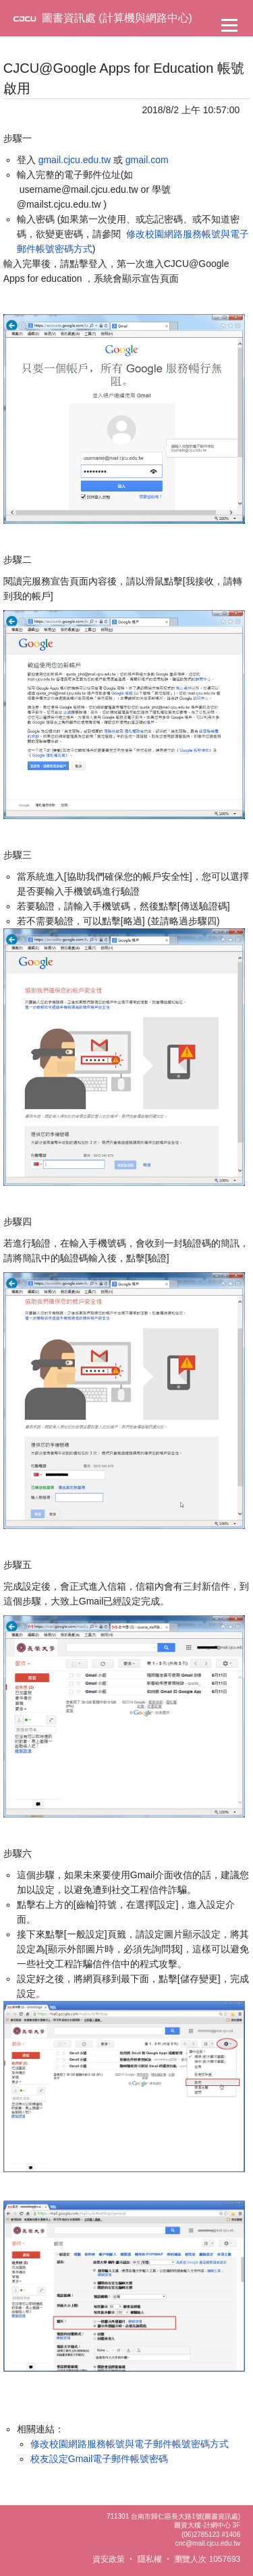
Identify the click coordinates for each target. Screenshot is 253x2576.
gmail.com (147, 159)
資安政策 (108, 2559)
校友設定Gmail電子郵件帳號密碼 (99, 2458)
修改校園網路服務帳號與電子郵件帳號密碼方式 (129, 2443)
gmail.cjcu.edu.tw (74, 159)
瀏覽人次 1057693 (207, 2559)
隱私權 (150, 2559)
